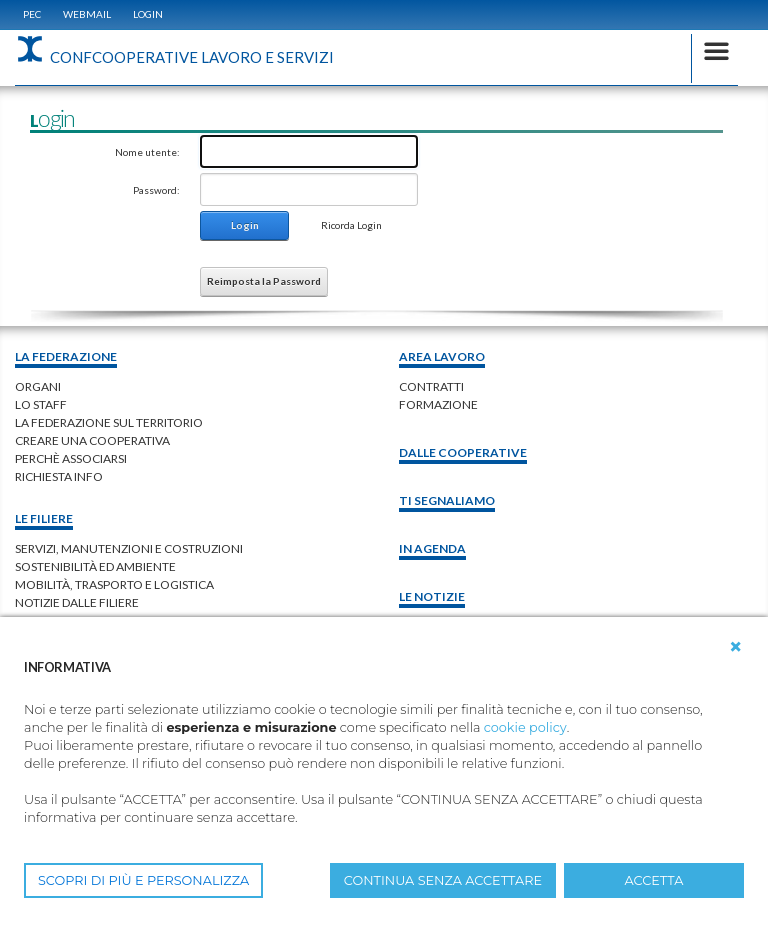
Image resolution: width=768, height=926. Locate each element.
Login (148, 14)
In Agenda (432, 548)
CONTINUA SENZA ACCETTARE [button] (443, 880)
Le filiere (44, 518)
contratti (431, 386)
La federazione (66, 356)
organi (38, 386)
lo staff (41, 404)
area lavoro (442, 356)
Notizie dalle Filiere (77, 602)
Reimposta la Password (264, 281)
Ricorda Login (351, 225)
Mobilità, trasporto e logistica (114, 584)
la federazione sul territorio (109, 422)
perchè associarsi (71, 458)
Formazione (438, 404)
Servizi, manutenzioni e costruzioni (129, 548)
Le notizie (432, 596)
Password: (156, 190)
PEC (32, 14)
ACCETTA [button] (654, 880)
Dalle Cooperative (463, 452)
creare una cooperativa (92, 440)
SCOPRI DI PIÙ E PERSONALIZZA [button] (143, 880)
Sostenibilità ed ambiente (95, 566)
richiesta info (59, 476)
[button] (736, 647)
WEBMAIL (87, 14)
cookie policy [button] (525, 727)
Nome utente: (147, 152)
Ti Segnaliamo (447, 500)
